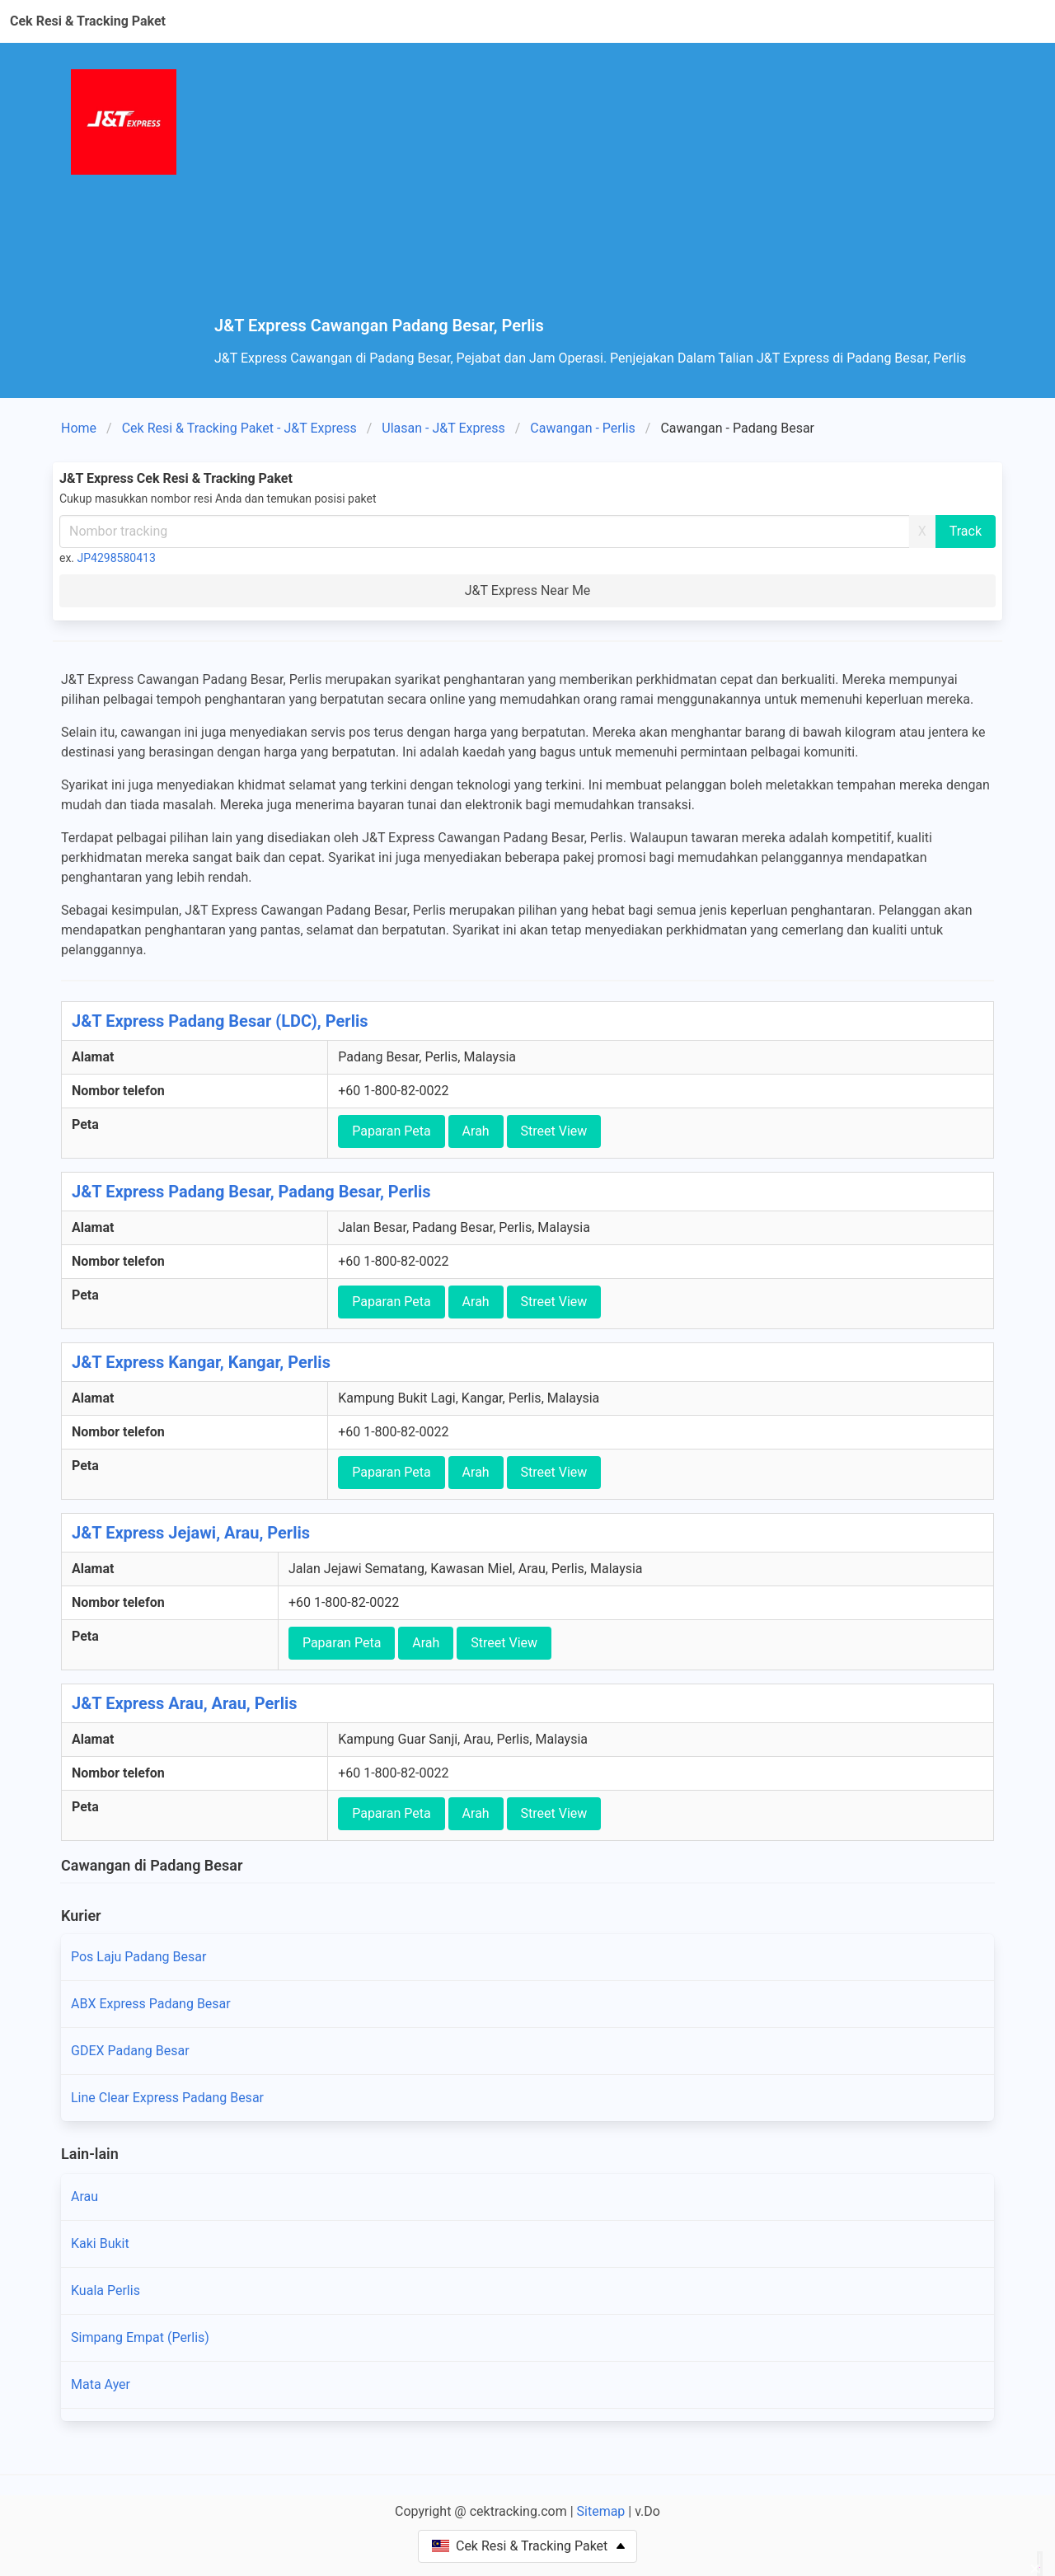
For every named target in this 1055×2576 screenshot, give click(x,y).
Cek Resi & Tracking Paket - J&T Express (239, 428)
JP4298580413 (116, 557)
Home (78, 428)
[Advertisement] (608, 192)
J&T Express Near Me (528, 590)
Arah (476, 1131)
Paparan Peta (391, 1131)
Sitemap (601, 2511)
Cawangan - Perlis (582, 428)
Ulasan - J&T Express (443, 428)
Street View (554, 1131)
